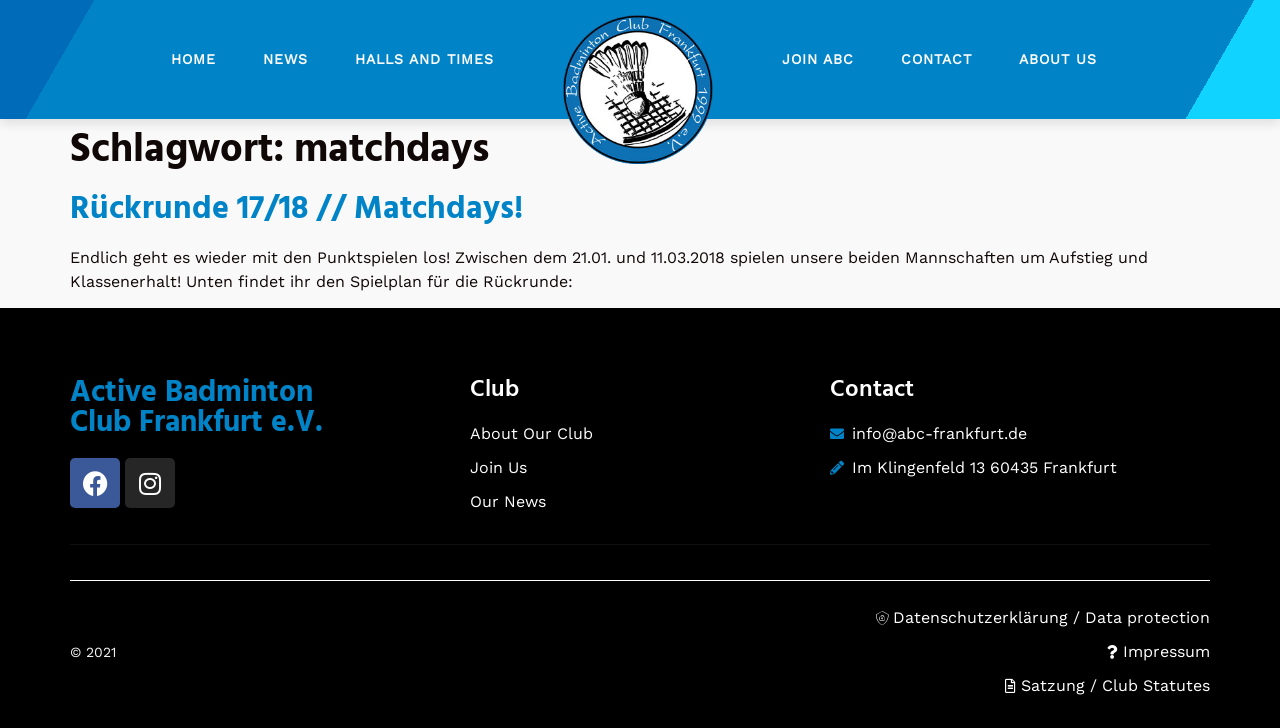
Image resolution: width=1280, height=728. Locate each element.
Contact (936, 59)
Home (193, 59)
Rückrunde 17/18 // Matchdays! (296, 209)
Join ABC (818, 59)
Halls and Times (424, 59)
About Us (1058, 59)
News (285, 59)
